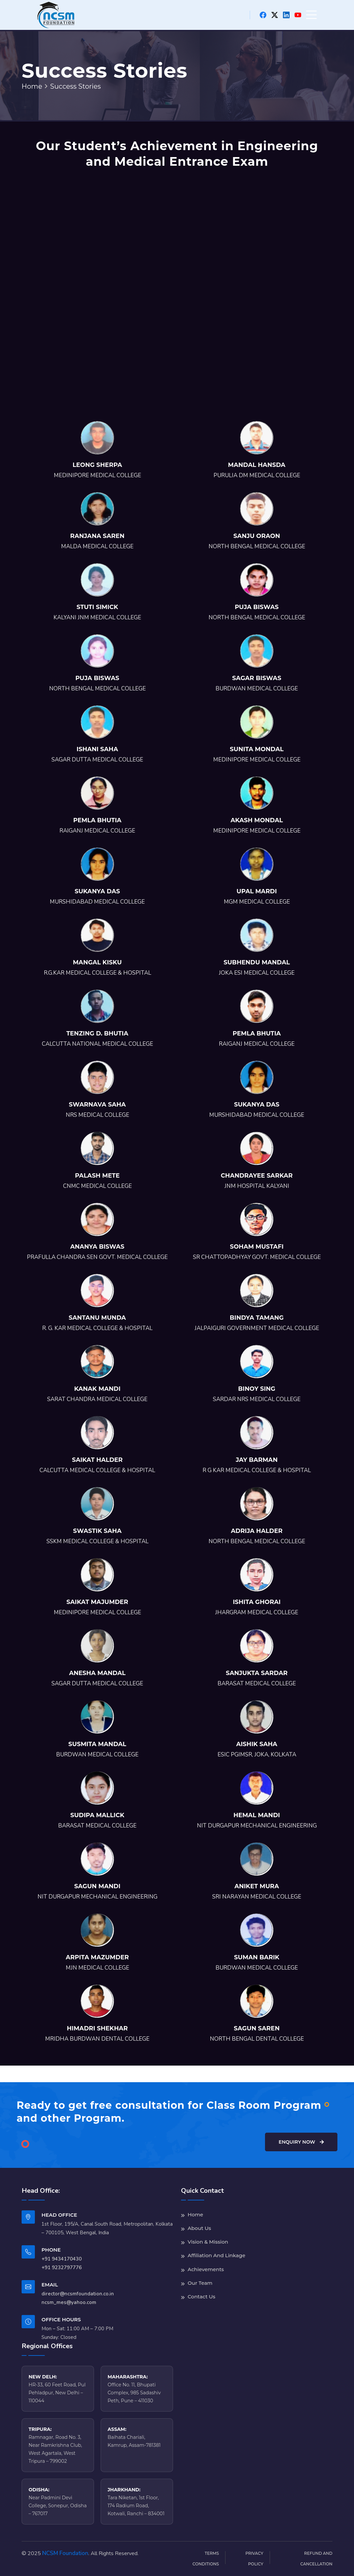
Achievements (206, 2269)
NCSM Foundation (65, 2553)
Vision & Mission (208, 2242)
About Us (199, 2228)
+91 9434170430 (62, 2259)
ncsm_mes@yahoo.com (69, 2302)
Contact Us (201, 2296)
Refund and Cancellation (316, 2558)
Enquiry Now (301, 2142)
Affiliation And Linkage (216, 2255)
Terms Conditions (206, 2558)
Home (32, 86)
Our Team (200, 2283)
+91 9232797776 (62, 2267)
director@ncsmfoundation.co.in (78, 2293)
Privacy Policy (254, 2558)
